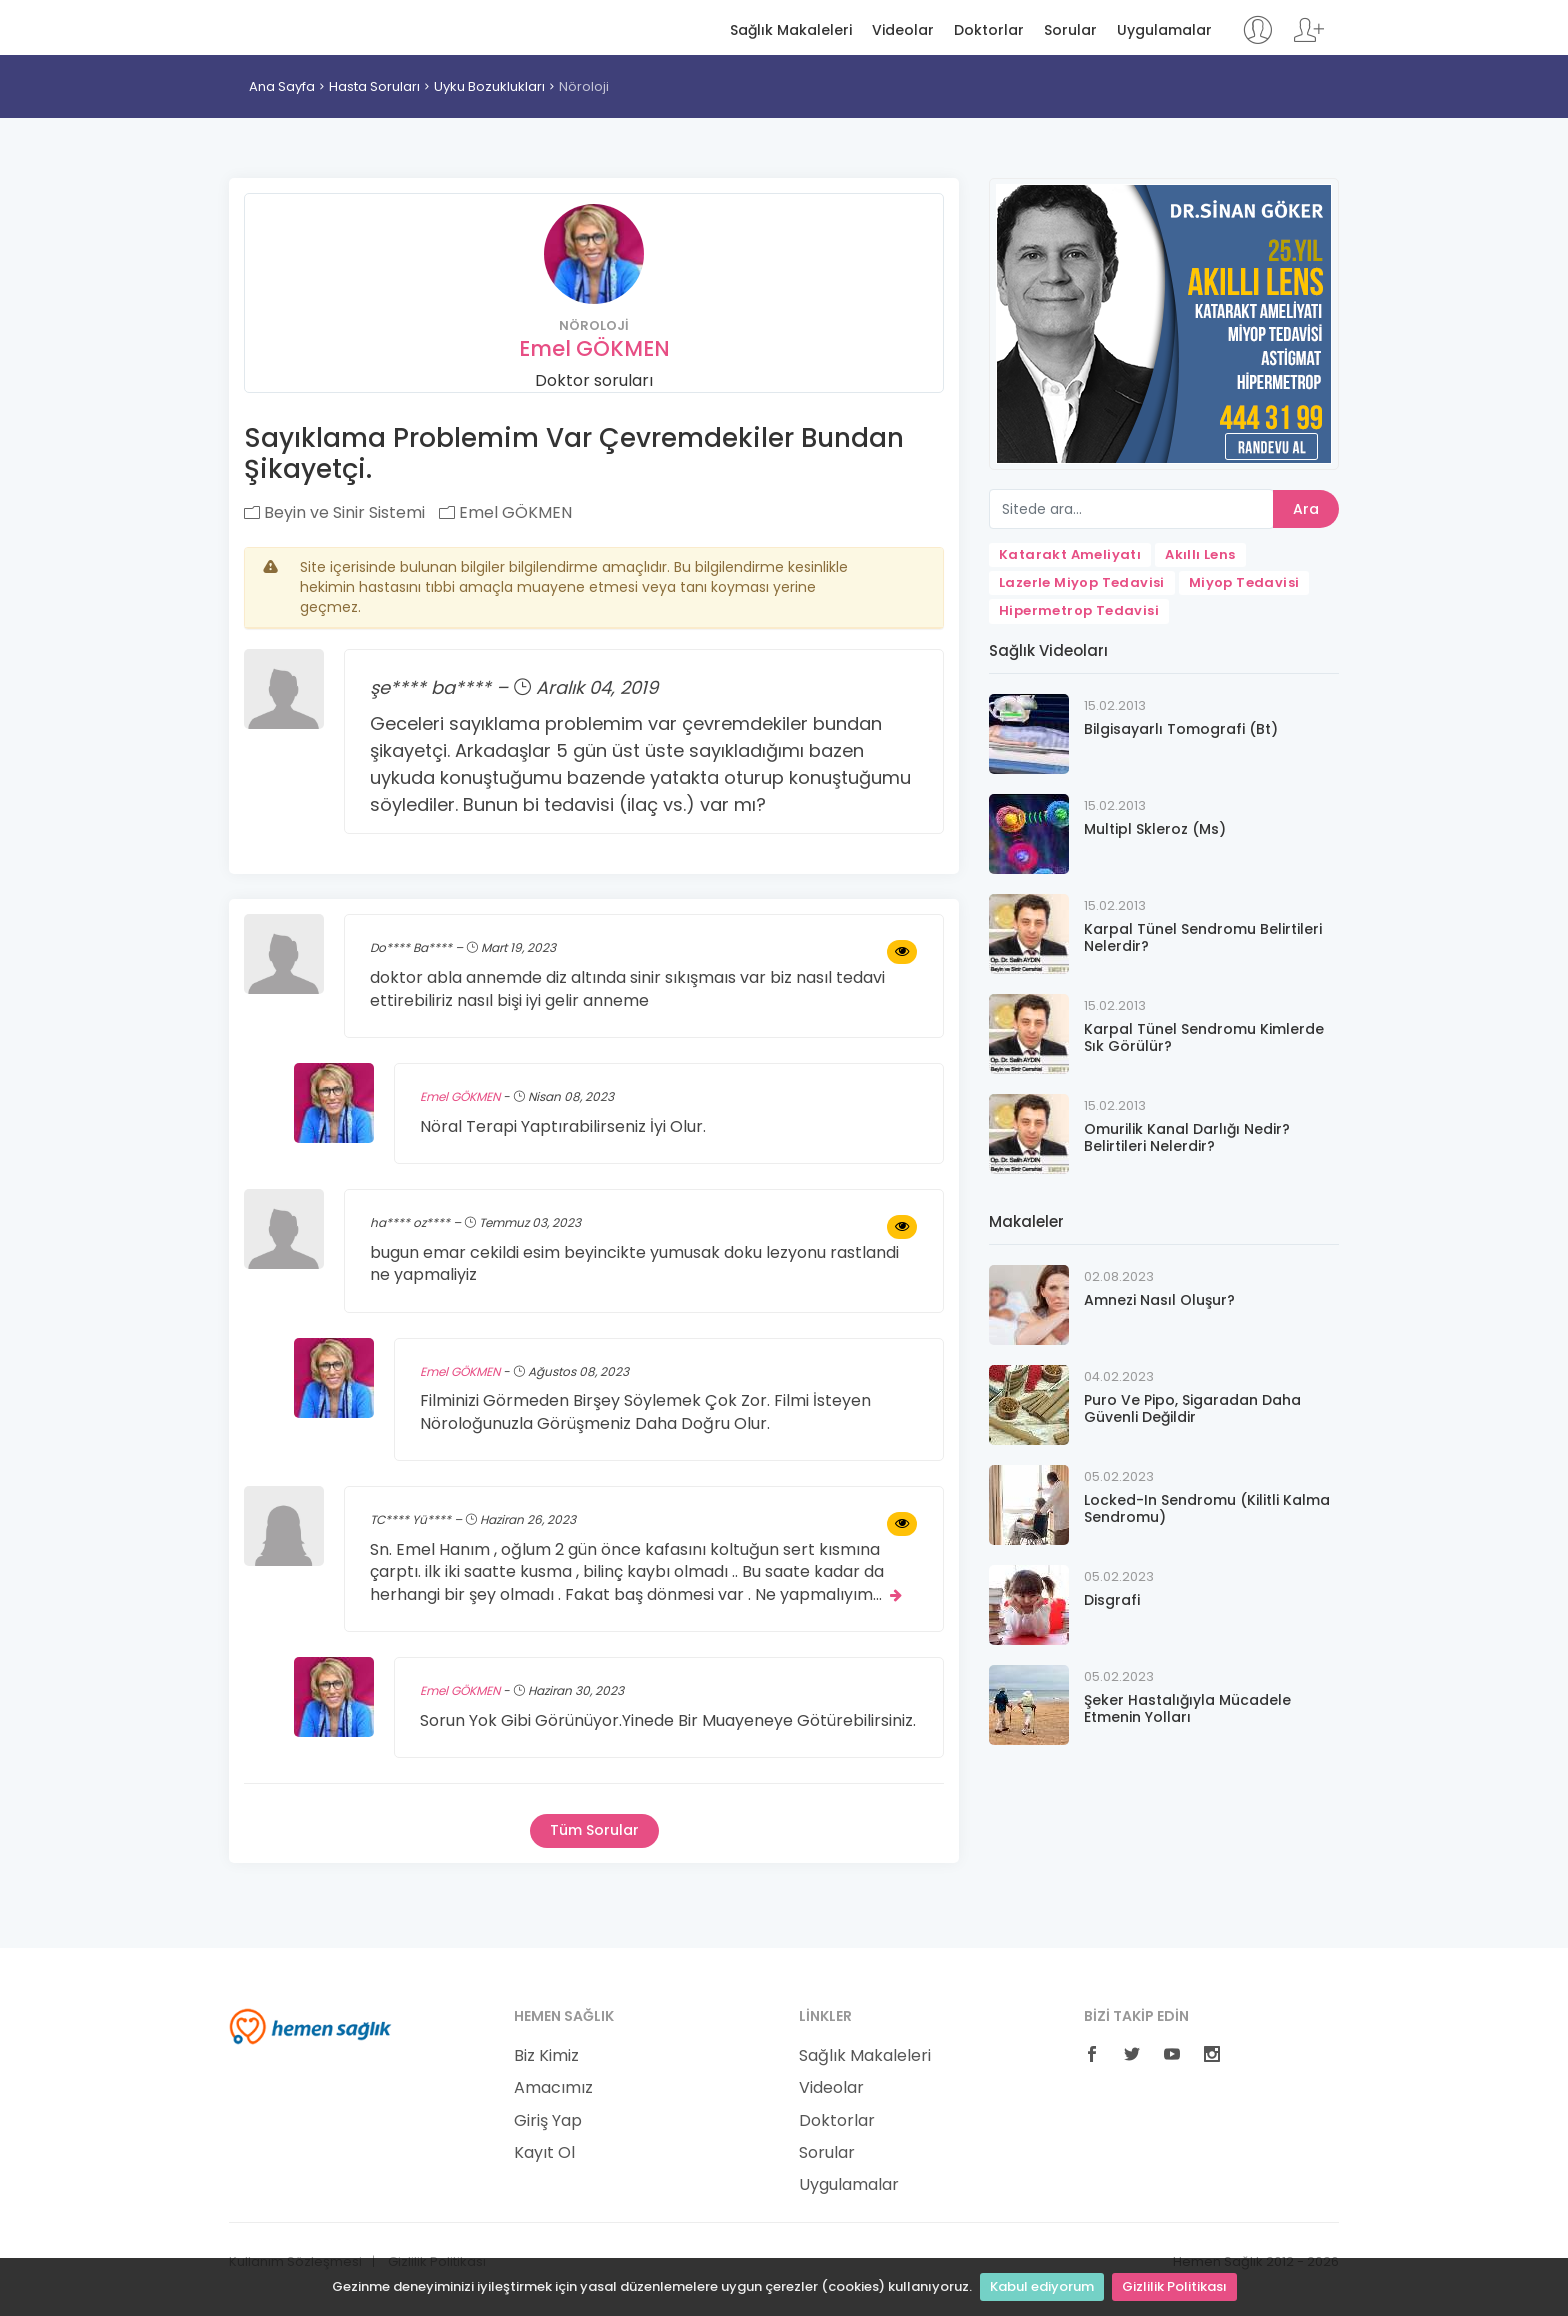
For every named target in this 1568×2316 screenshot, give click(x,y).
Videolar (903, 30)
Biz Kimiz (546, 2056)
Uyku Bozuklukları (489, 86)
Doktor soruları (594, 380)
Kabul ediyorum (1042, 2286)
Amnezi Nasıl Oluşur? (1159, 1300)
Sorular (1070, 30)
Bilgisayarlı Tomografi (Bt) (1181, 729)
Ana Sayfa (282, 86)
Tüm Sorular (594, 1830)
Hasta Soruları (374, 86)
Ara (1306, 509)
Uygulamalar (1164, 30)
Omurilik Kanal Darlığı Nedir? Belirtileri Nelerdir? (1187, 1137)
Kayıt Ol (544, 2153)
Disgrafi (1112, 1600)
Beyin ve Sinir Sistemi (334, 512)
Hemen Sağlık (310, 26)
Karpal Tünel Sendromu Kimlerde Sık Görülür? (1204, 1037)
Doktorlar (989, 30)
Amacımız (553, 2088)
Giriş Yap (548, 2121)
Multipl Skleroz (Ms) (1155, 829)
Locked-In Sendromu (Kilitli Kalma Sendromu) (1207, 1508)
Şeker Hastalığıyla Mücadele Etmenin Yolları (1187, 1708)
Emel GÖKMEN (594, 348)
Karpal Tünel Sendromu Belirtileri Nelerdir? (1203, 937)
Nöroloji (584, 86)
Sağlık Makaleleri (791, 30)
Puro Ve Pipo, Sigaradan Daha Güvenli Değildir (1192, 1408)
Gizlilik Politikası (1174, 2286)
